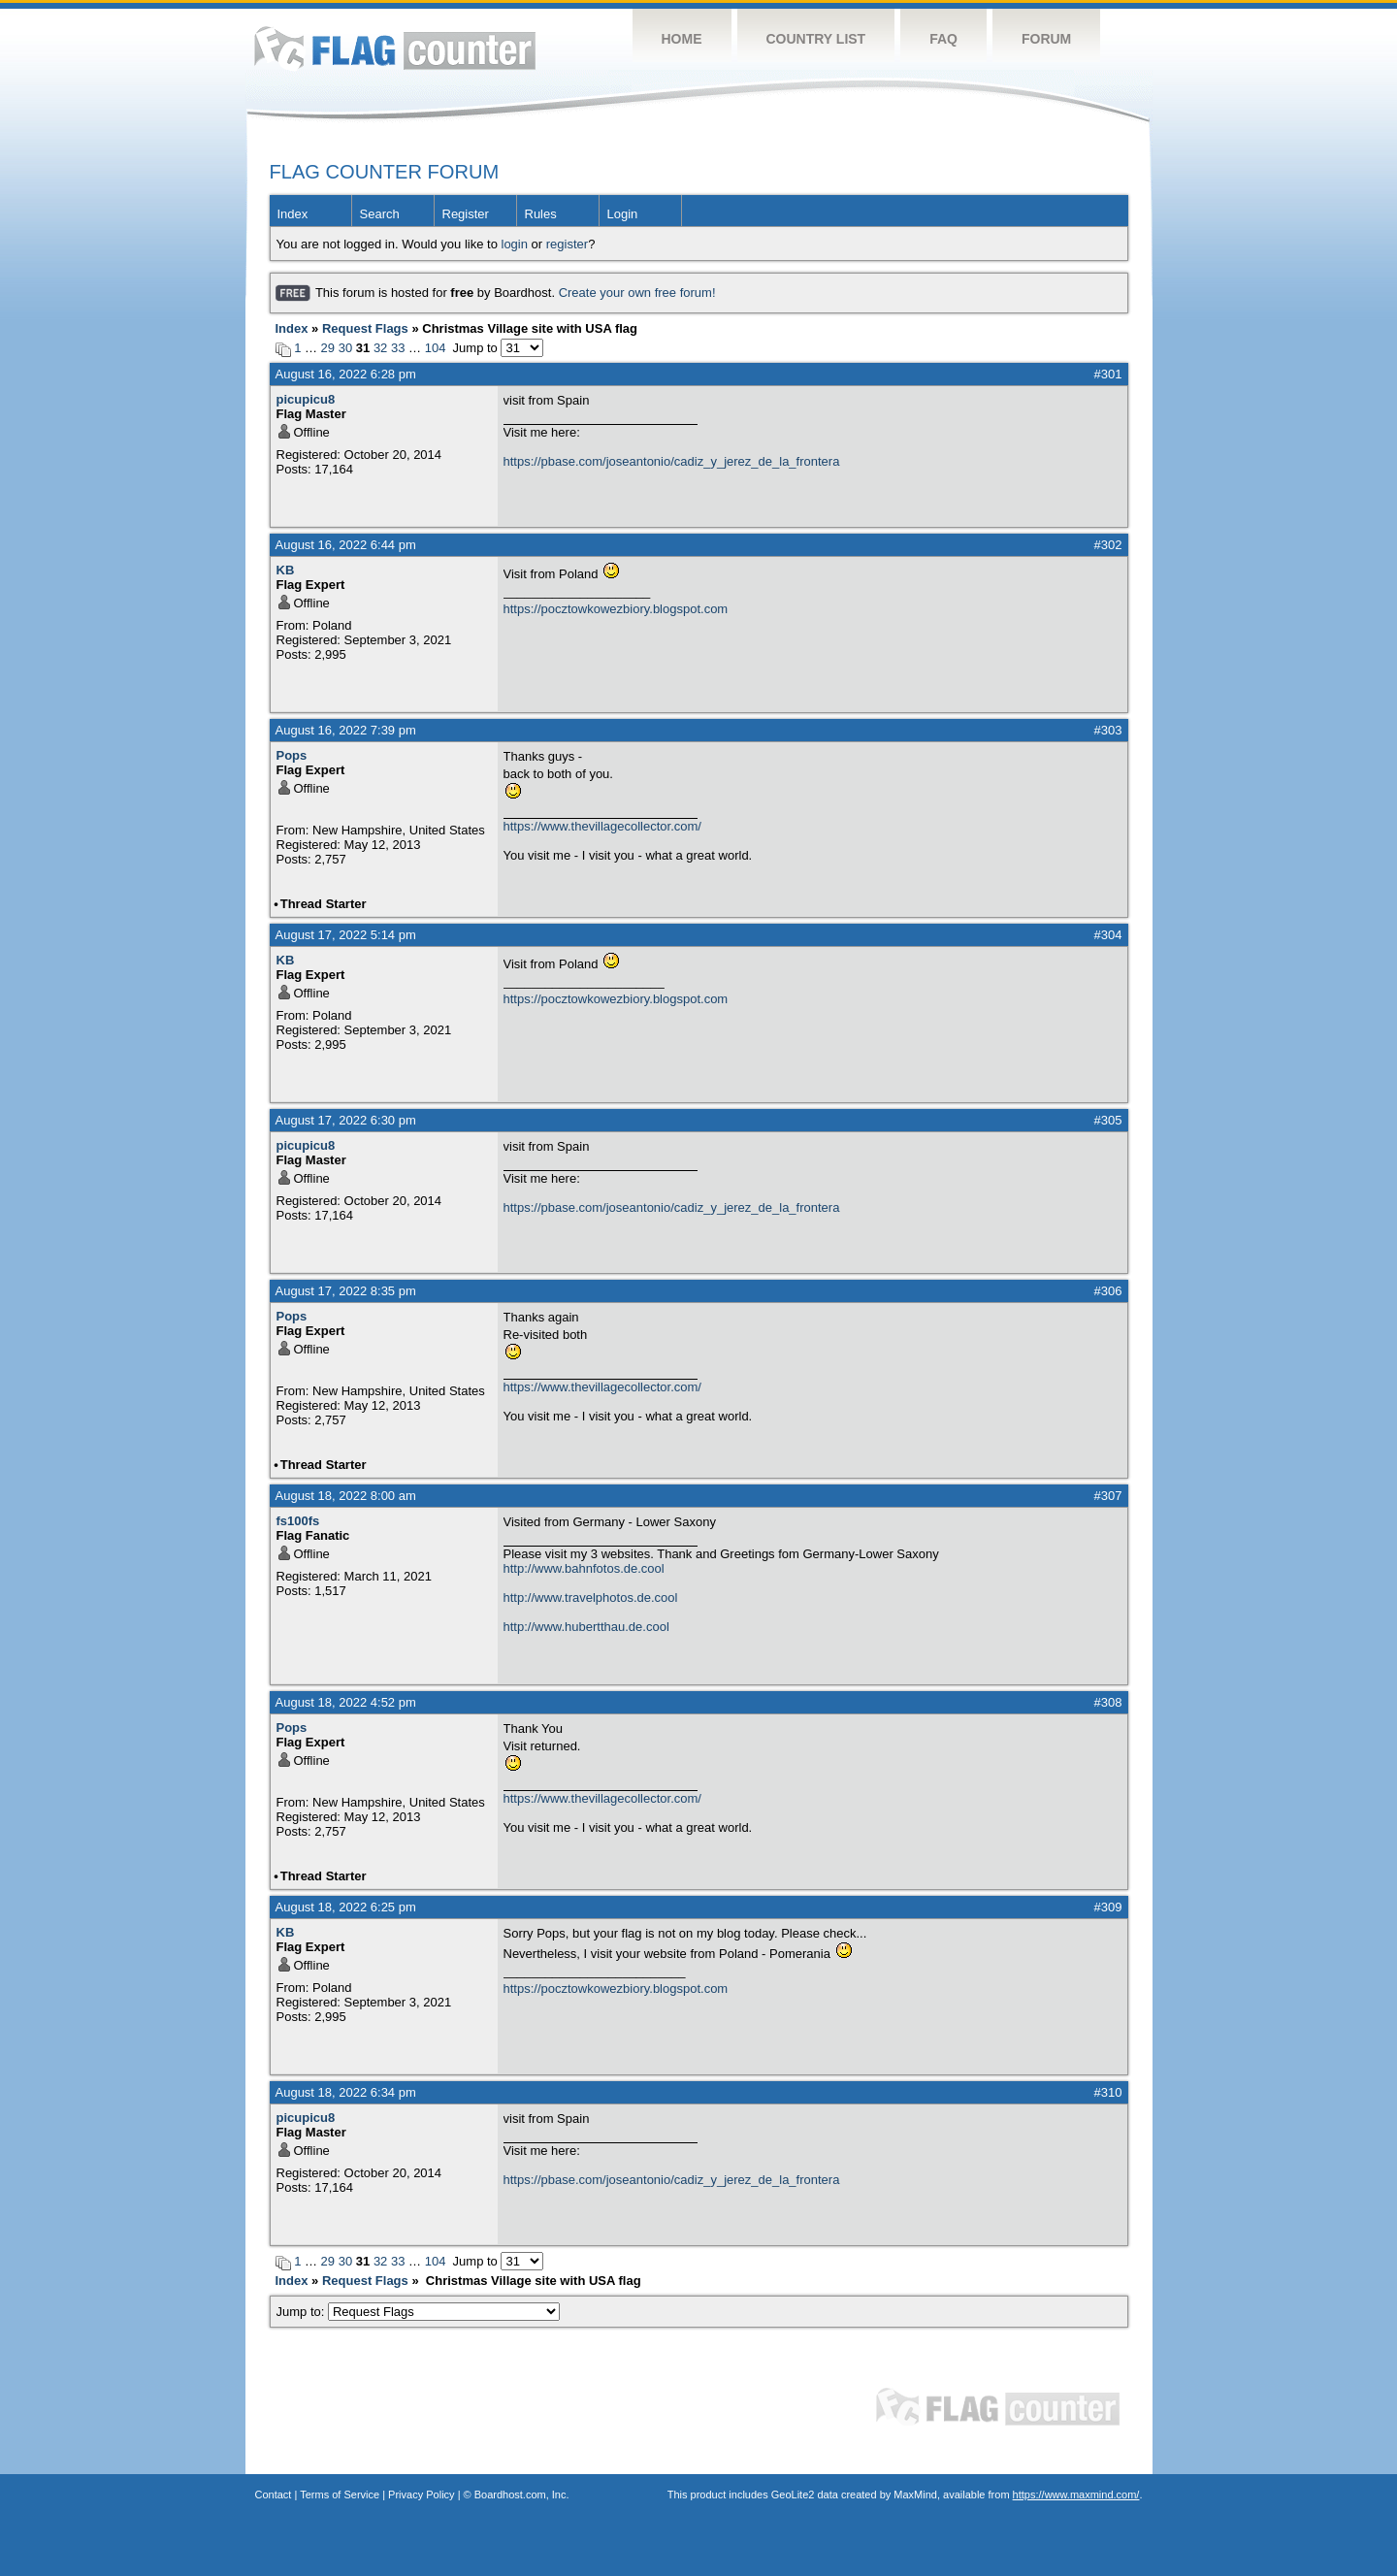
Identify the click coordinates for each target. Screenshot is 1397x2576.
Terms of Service (339, 2494)
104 (435, 348)
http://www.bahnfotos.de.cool (584, 1568)
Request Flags (365, 328)
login (515, 244)
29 (328, 348)
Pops (292, 755)
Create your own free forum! (637, 292)
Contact (273, 2494)
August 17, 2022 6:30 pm (346, 1120)
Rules (541, 214)
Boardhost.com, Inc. (521, 2494)
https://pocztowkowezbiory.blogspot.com (616, 609)
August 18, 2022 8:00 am (346, 1495)
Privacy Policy (421, 2494)
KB (285, 570)
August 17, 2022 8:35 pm (346, 1291)
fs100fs (298, 1521)
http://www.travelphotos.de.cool (591, 1597)
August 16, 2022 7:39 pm (346, 730)
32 (380, 348)
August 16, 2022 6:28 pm (346, 374)
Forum (1046, 39)
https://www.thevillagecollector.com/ (602, 826)
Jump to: (418, 2311)
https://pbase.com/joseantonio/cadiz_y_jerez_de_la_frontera (672, 461)
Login (622, 214)
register (567, 244)
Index (293, 214)
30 (345, 348)
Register (465, 214)
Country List (816, 39)
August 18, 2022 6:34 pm (346, 2092)
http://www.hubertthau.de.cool (586, 1626)
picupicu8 (306, 399)
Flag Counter (395, 48)
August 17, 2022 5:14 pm (346, 935)
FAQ (943, 39)
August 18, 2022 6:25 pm (346, 1907)
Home (682, 39)
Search (380, 214)
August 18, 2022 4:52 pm (346, 1702)
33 (398, 348)
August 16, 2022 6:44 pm (346, 545)
